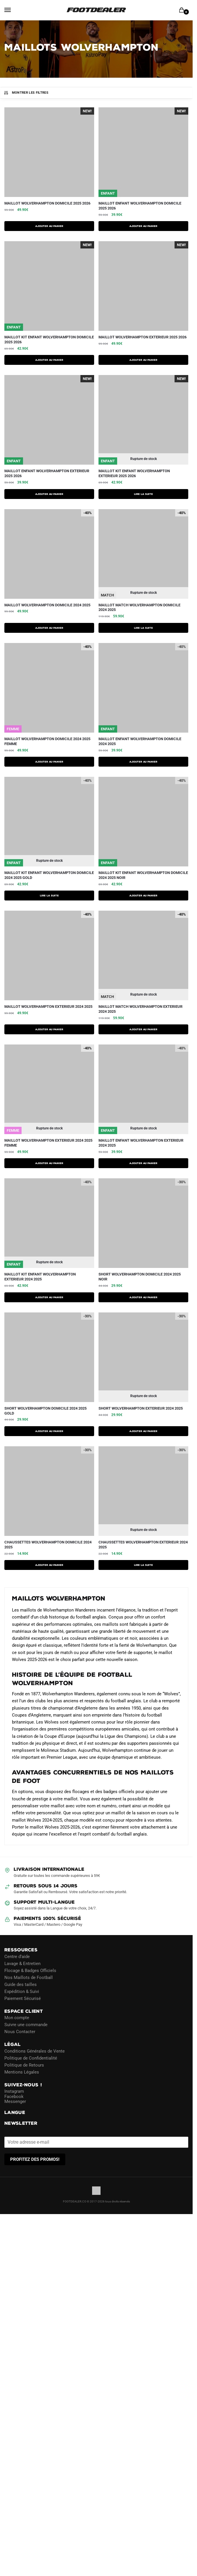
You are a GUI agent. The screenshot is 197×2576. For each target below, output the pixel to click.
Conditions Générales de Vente (34, 2050)
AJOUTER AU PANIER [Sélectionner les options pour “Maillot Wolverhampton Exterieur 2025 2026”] (143, 359)
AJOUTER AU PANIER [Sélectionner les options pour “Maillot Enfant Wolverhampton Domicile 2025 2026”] (143, 226)
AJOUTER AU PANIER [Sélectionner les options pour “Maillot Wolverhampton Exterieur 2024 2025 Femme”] (49, 1163)
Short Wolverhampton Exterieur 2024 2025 (140, 1408)
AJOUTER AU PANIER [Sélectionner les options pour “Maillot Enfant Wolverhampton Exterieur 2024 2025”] (143, 1163)
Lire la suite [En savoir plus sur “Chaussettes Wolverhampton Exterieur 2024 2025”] (143, 1565)
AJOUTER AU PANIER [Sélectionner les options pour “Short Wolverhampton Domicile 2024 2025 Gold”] (49, 1431)
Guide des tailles (20, 1984)
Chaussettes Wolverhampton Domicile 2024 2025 (48, 1544)
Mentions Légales (21, 2071)
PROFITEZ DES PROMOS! (34, 2159)
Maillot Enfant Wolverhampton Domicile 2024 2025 (139, 741)
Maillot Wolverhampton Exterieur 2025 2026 (142, 337)
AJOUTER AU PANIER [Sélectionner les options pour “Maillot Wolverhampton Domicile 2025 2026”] (49, 226)
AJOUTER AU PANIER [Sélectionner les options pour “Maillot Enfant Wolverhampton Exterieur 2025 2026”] (49, 494)
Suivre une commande (26, 2024)
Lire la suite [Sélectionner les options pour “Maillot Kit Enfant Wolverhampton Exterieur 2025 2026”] (143, 494)
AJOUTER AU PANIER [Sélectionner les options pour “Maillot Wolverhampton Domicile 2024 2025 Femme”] (49, 761)
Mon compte (16, 2017)
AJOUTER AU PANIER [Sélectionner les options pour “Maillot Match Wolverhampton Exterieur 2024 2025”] (143, 1029)
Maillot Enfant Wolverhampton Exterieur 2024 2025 (140, 1142)
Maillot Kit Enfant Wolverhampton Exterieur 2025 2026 (134, 473)
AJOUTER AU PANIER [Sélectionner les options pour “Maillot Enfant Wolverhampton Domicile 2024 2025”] (143, 761)
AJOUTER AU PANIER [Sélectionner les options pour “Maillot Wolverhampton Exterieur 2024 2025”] (49, 1029)
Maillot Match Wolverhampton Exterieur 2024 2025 (140, 1009)
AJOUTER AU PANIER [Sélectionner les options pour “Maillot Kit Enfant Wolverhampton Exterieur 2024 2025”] (49, 1297)
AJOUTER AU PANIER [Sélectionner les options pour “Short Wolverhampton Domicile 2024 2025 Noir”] (143, 1297)
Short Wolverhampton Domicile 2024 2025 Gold (45, 1410)
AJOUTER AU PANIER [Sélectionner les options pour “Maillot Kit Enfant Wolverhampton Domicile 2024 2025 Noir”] (143, 895)
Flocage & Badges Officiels (30, 1970)
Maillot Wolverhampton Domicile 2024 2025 (47, 605)
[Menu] (13, 10)
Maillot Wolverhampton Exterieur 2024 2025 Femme (48, 1142)
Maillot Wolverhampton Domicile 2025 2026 (47, 203)
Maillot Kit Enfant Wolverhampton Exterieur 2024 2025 (40, 1276)
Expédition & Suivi (21, 1991)
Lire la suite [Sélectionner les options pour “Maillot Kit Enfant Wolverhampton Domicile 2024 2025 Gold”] (49, 895)
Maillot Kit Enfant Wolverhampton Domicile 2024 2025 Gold (49, 875)
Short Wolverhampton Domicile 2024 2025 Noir (139, 1276)
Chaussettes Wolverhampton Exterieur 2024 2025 (143, 1544)
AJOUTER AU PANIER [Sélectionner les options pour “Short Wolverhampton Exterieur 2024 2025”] (143, 1431)
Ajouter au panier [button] (49, 1565)
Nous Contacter (19, 2031)
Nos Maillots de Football (28, 1977)
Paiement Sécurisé (22, 1998)
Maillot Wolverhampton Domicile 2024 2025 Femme (47, 741)
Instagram (14, 2091)
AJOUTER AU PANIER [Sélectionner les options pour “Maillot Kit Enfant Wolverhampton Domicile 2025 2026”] (49, 359)
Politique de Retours (24, 2064)
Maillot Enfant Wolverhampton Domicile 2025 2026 (139, 205)
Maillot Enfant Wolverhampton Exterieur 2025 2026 (46, 473)
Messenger (15, 2101)
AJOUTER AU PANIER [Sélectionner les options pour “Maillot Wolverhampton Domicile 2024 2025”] (49, 627)
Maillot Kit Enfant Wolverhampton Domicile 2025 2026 (49, 339)
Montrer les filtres (25, 92)
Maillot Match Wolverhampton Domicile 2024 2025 (139, 607)
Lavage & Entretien (22, 1963)
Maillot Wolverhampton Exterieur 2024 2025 (48, 1006)
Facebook (14, 2096)
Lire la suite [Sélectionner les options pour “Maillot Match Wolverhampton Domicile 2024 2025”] (143, 627)
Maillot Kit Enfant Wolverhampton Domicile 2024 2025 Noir (143, 875)
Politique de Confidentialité (30, 2057)
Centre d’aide (17, 1956)
